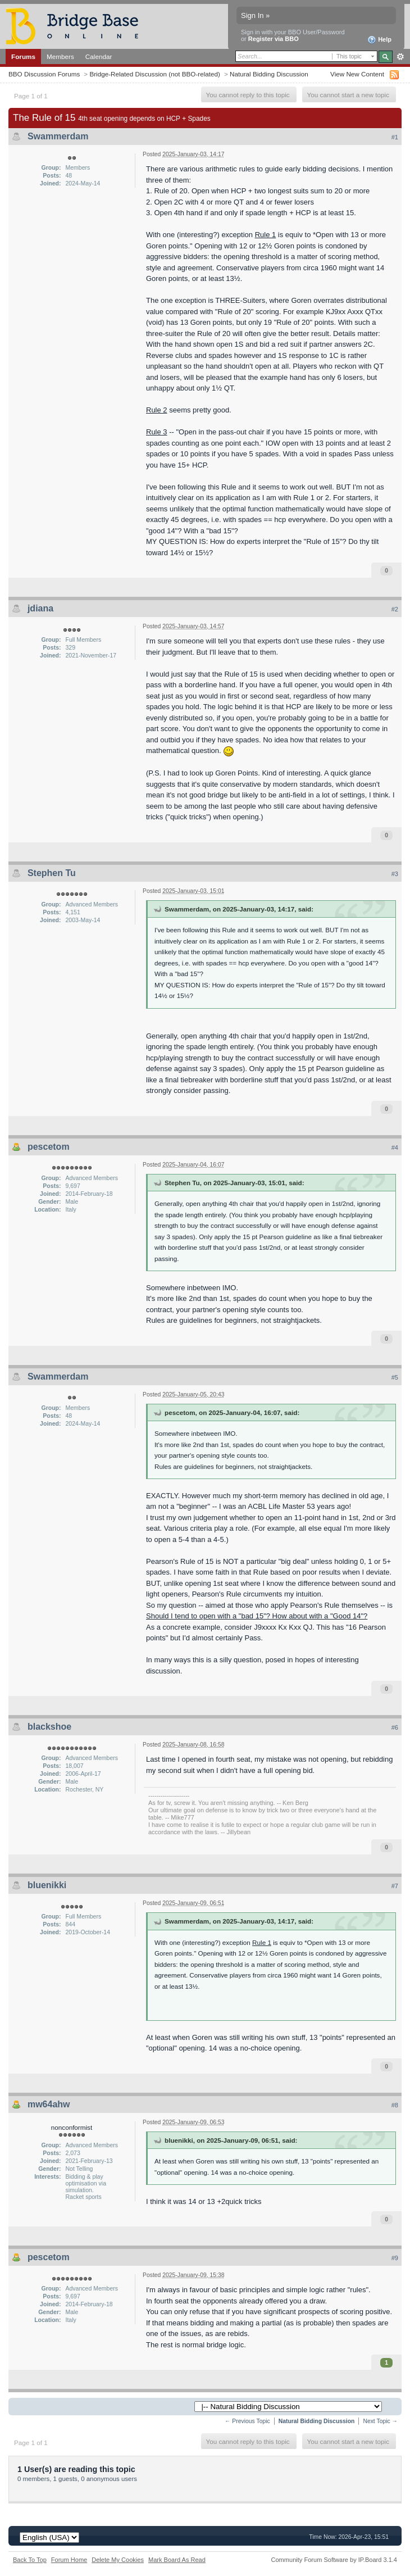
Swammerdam (58, 136)
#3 (394, 873)
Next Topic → (380, 2421)
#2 (394, 609)
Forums (23, 56)
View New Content (357, 74)
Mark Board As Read (177, 2559)
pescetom (49, 1146)
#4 (394, 1147)
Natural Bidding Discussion (269, 74)
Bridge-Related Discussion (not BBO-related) (154, 74)
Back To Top (30, 2559)
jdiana (40, 608)
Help (379, 39)
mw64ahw (49, 2104)
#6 (394, 1727)
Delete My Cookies (118, 2559)
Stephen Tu (52, 873)
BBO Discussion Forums (44, 74)
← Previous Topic (247, 2421)
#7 (394, 1886)
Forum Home (69, 2559)
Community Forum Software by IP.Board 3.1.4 (334, 2559)
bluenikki (47, 1885)
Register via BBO (273, 38)
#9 (394, 2258)
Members (60, 56)
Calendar (98, 56)
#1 (394, 137)
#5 (394, 1377)
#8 (394, 2105)
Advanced (400, 56)
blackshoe (49, 1726)
